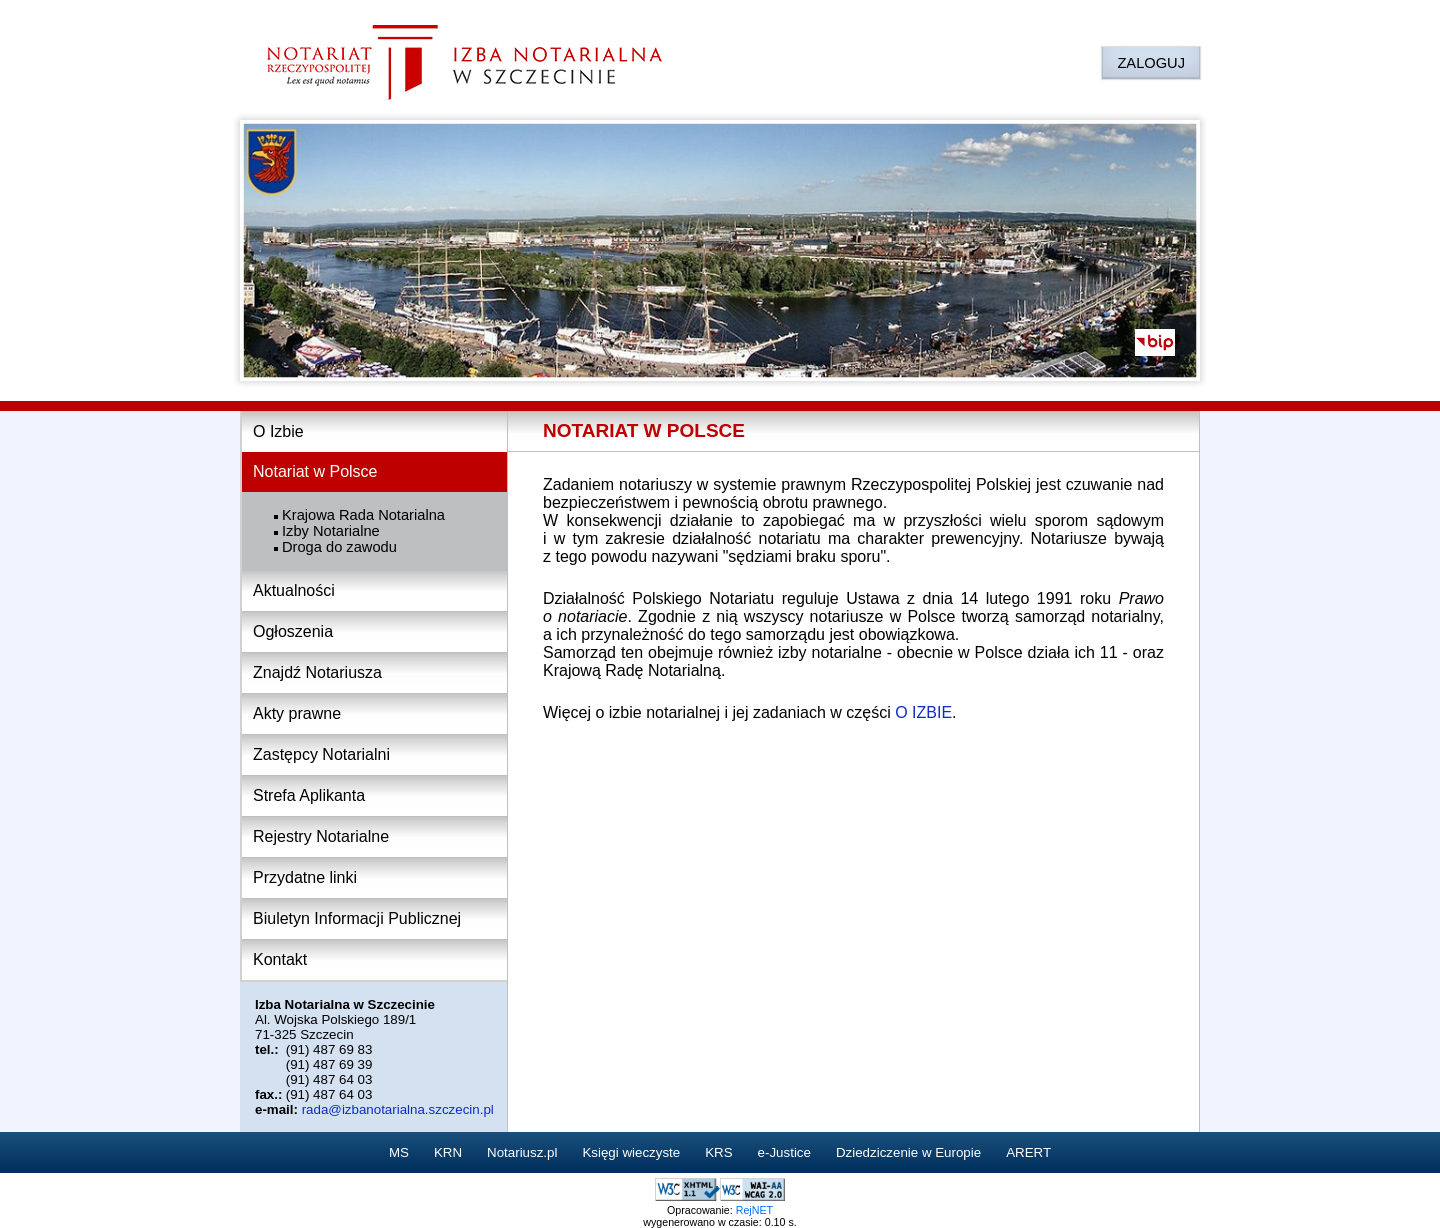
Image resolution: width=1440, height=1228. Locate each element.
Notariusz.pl (522, 1152)
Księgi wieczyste (631, 1152)
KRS (718, 1152)
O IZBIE (923, 712)
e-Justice (784, 1152)
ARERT (1028, 1152)
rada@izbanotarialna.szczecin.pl (398, 1109)
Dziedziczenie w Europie (908, 1152)
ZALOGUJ (1151, 63)
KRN (448, 1152)
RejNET (754, 1210)
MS (399, 1152)
